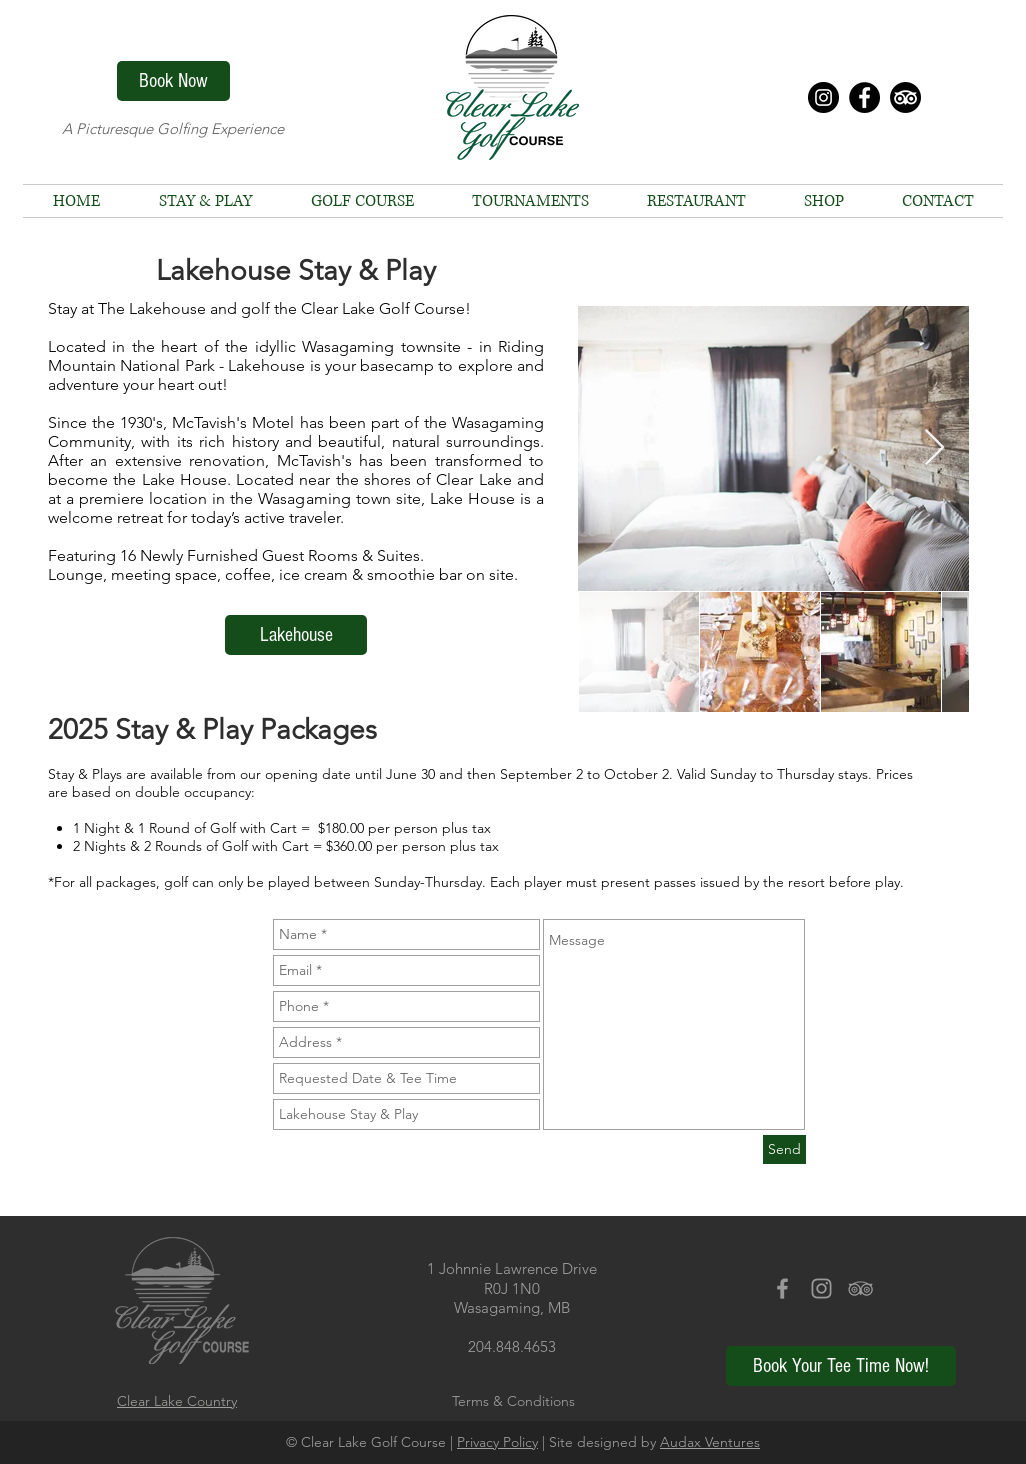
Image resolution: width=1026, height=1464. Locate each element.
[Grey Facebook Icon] (782, 1288)
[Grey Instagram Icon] (821, 1288)
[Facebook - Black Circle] (864, 97)
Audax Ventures (710, 1442)
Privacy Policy (497, 1442)
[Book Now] (173, 81)
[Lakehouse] (296, 635)
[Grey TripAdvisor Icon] (860, 1288)
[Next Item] (934, 448)
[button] (362, 201)
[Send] (784, 1149)
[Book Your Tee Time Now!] (841, 1366)
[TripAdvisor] (905, 97)
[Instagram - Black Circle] (823, 97)
